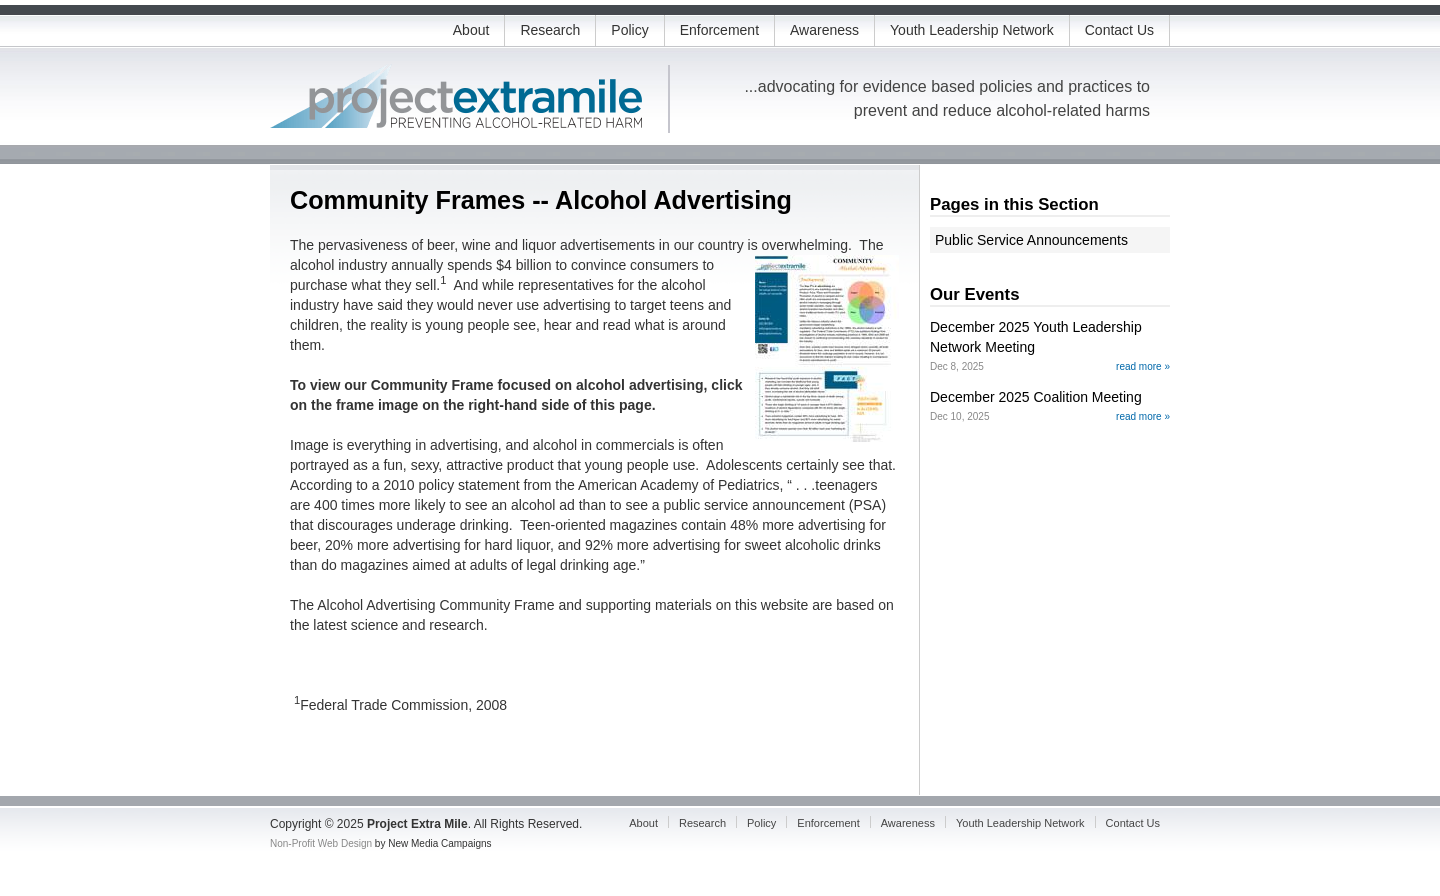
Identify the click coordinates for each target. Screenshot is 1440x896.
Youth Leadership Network (972, 30)
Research (550, 30)
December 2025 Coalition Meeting (1036, 397)
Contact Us (1119, 30)
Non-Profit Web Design (321, 843)
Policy (629, 30)
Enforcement (719, 30)
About (471, 30)
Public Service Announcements (1031, 240)
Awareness (824, 30)
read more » (1143, 366)
